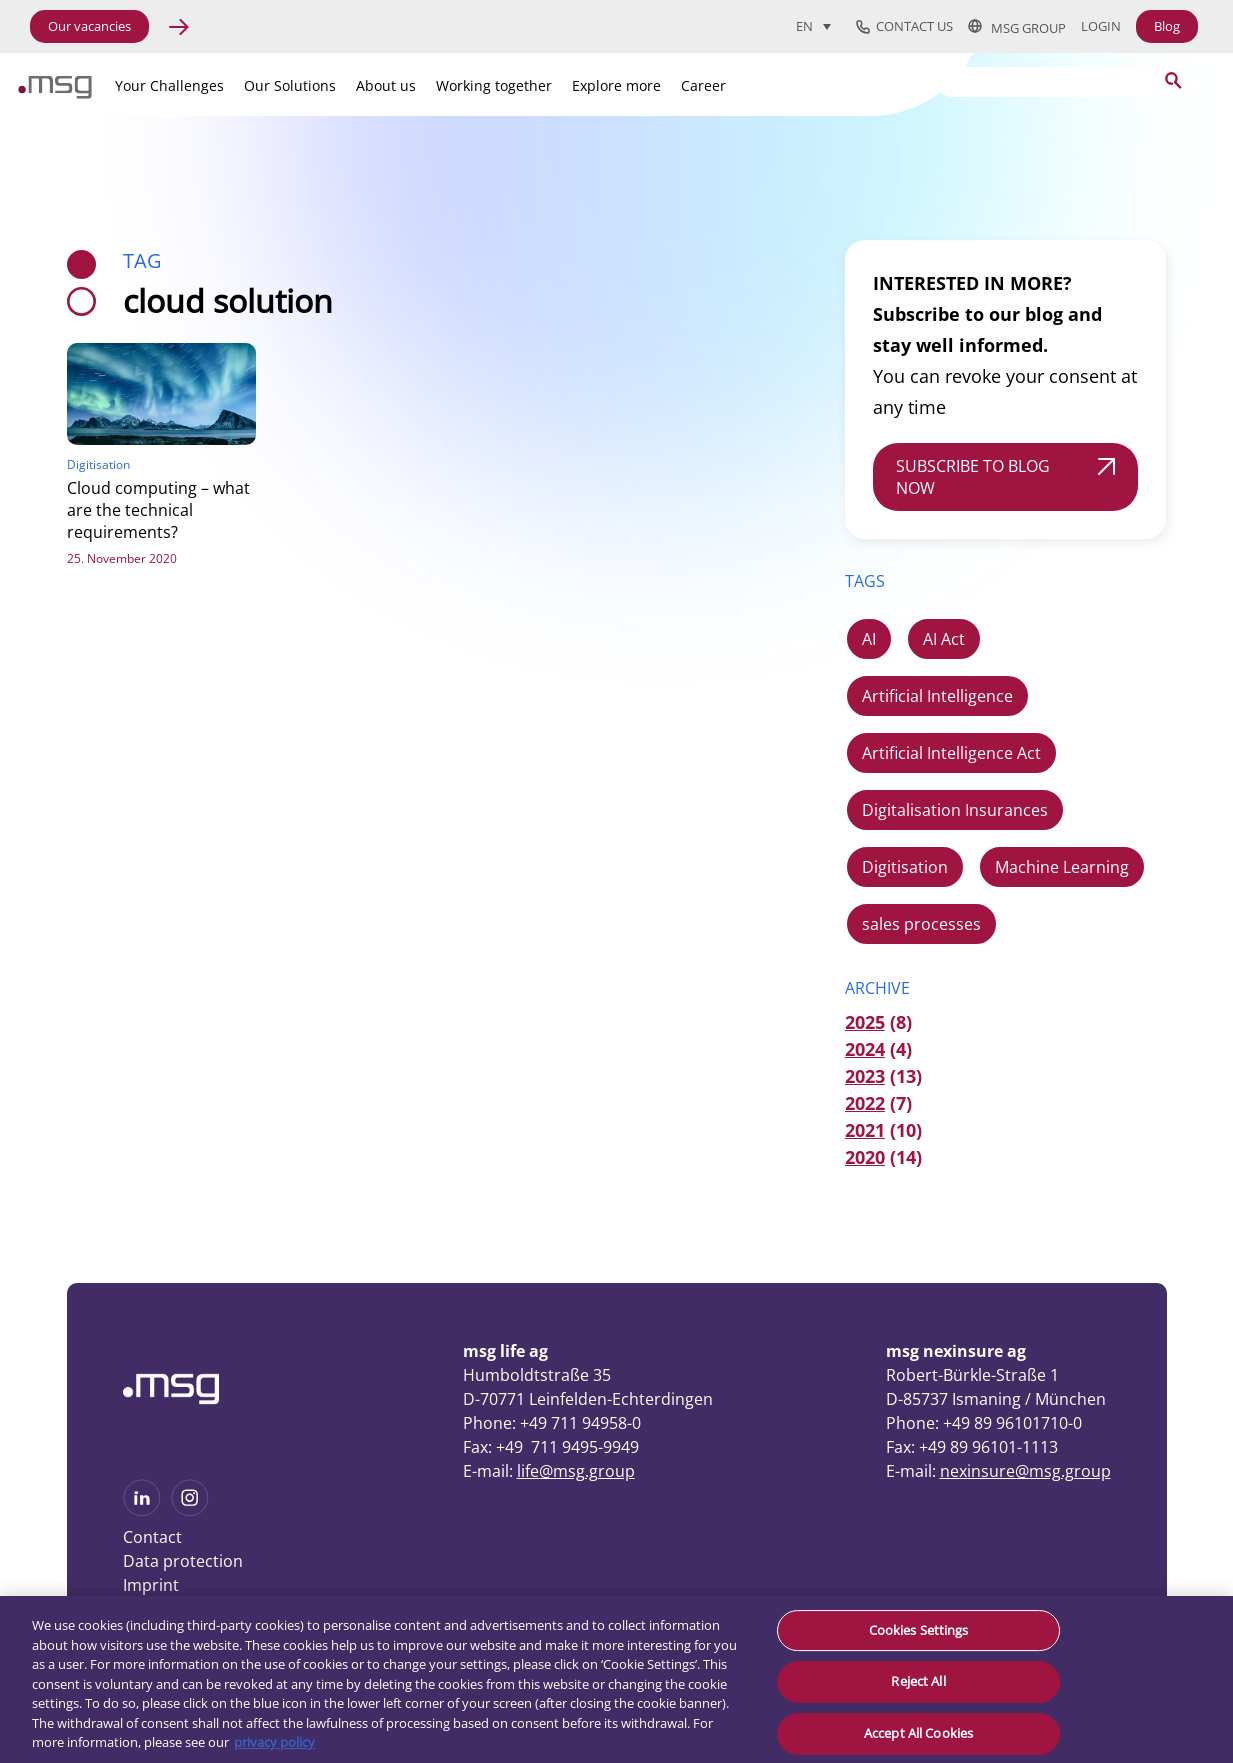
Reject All (918, 1681)
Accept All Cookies (918, 1733)
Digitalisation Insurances (955, 810)
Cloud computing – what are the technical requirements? (158, 510)
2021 (865, 1130)
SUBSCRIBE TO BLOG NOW (973, 477)
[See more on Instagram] (190, 1510)
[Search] (1062, 82)
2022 (865, 1103)
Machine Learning (1062, 867)
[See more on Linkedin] (142, 1510)
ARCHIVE (877, 988)
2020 (865, 1157)
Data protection (183, 1561)
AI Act (944, 639)
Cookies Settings (919, 1630)
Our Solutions (290, 85)
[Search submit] (1172, 80)
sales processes (921, 924)
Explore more (616, 85)
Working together (494, 85)
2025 (865, 1022)
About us (386, 85)
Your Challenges (169, 85)
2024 (865, 1049)
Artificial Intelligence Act (951, 753)
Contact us (904, 27)
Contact (152, 1537)
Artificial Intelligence (937, 696)
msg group (1017, 27)
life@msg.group (576, 1471)
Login (1101, 26)
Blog (1167, 26)
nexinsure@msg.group (1025, 1471)
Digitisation (905, 867)
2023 (865, 1076)
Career (703, 85)
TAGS (865, 581)
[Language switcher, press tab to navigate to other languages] (813, 26)
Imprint (151, 1585)
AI (869, 639)
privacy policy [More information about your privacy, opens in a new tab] (274, 1742)
